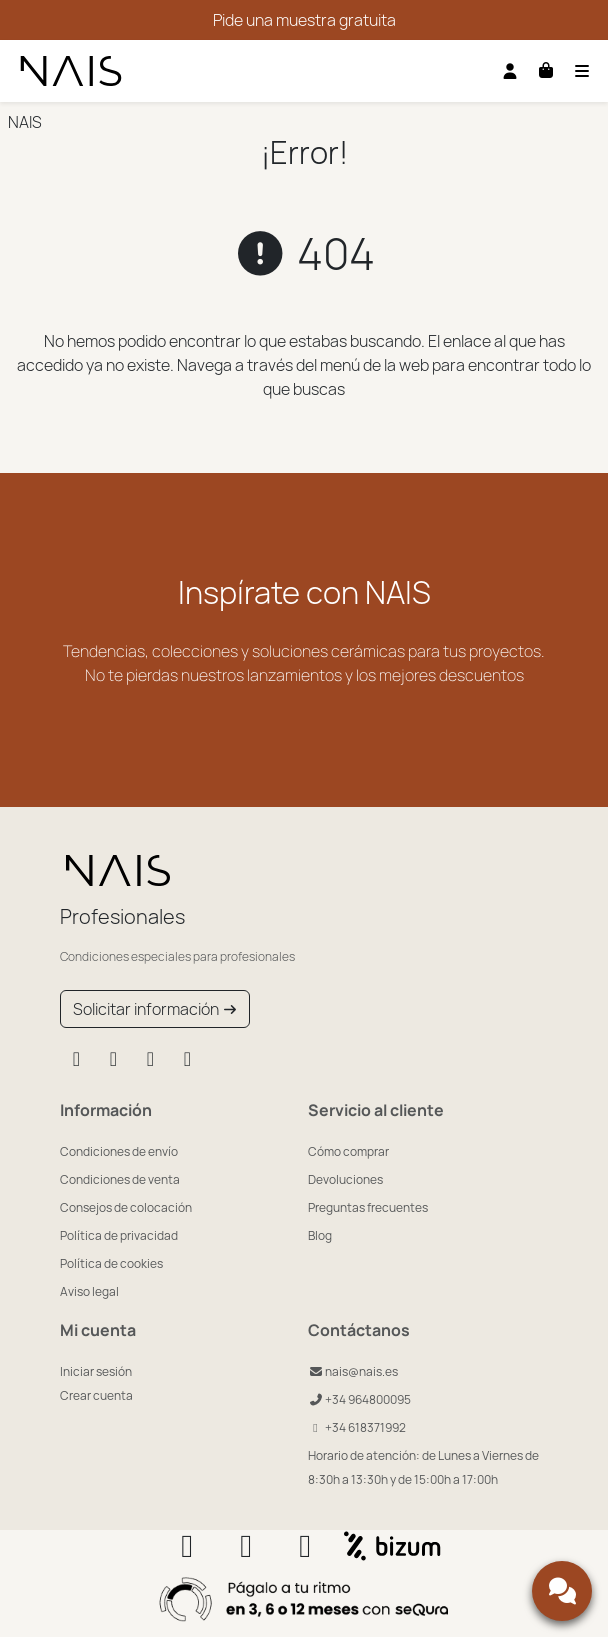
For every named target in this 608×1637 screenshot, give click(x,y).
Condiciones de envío (119, 1151)
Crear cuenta (96, 1395)
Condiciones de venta (120, 1179)
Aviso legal (89, 1291)
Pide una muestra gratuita (304, 20)
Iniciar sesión (96, 1371)
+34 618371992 (357, 1427)
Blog (320, 1235)
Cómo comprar (348, 1151)
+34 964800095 (359, 1399)
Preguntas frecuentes (368, 1207)
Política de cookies (111, 1263)
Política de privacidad (119, 1235)
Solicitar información (155, 1009)
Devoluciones (345, 1179)
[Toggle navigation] (582, 71)
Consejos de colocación (126, 1207)
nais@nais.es (353, 1371)
